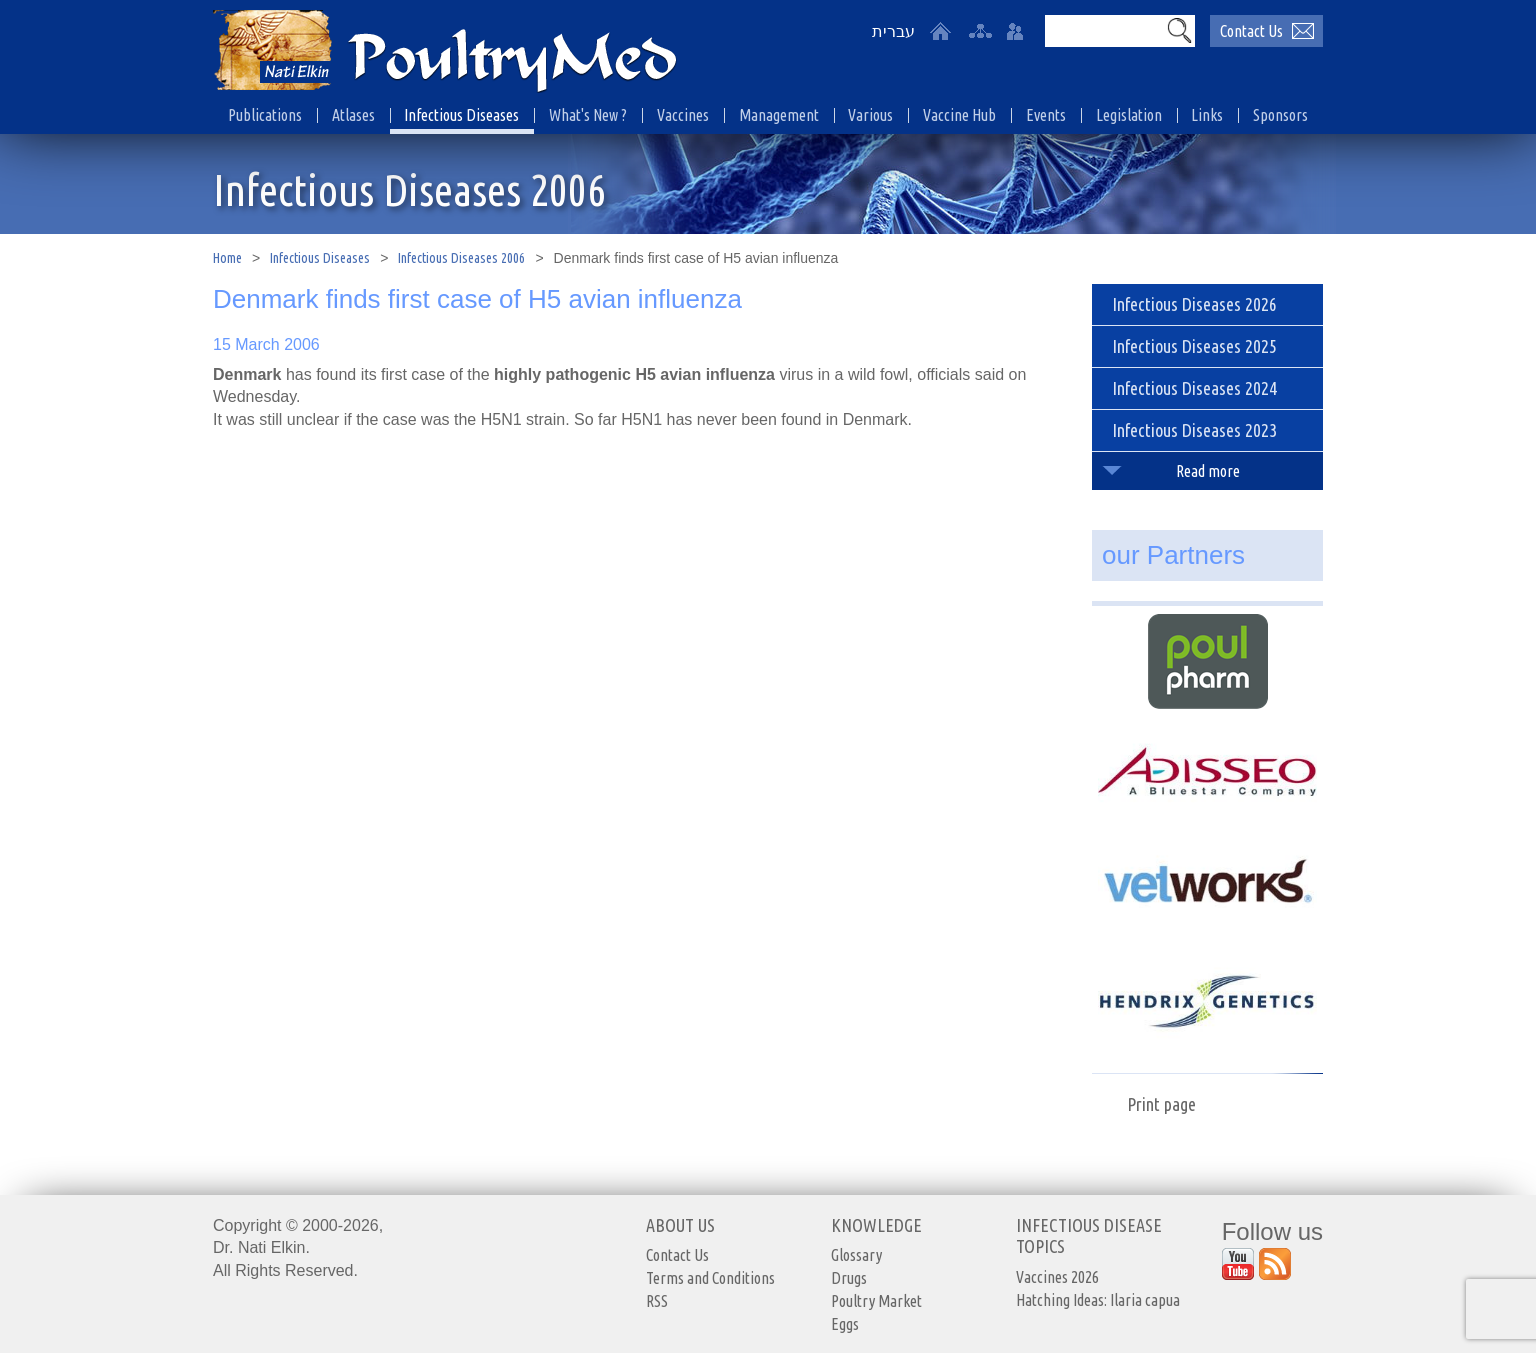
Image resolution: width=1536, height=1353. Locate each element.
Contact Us (677, 1255)
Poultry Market (876, 1301)
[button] (1179, 30)
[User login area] (1015, 31)
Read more (1208, 471)
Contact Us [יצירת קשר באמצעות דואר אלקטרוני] (1251, 31)
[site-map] (980, 31)
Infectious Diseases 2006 (461, 258)
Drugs (849, 1278)
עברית (893, 31)
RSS (657, 1301)
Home (227, 258)
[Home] (940, 31)
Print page (1161, 1104)
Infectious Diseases (320, 258)
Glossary (856, 1255)
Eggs (845, 1324)
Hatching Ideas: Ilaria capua (1098, 1300)
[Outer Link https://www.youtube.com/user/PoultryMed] (1238, 1264)
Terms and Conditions (710, 1278)
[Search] (1104, 31)
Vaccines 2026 (1057, 1277)
